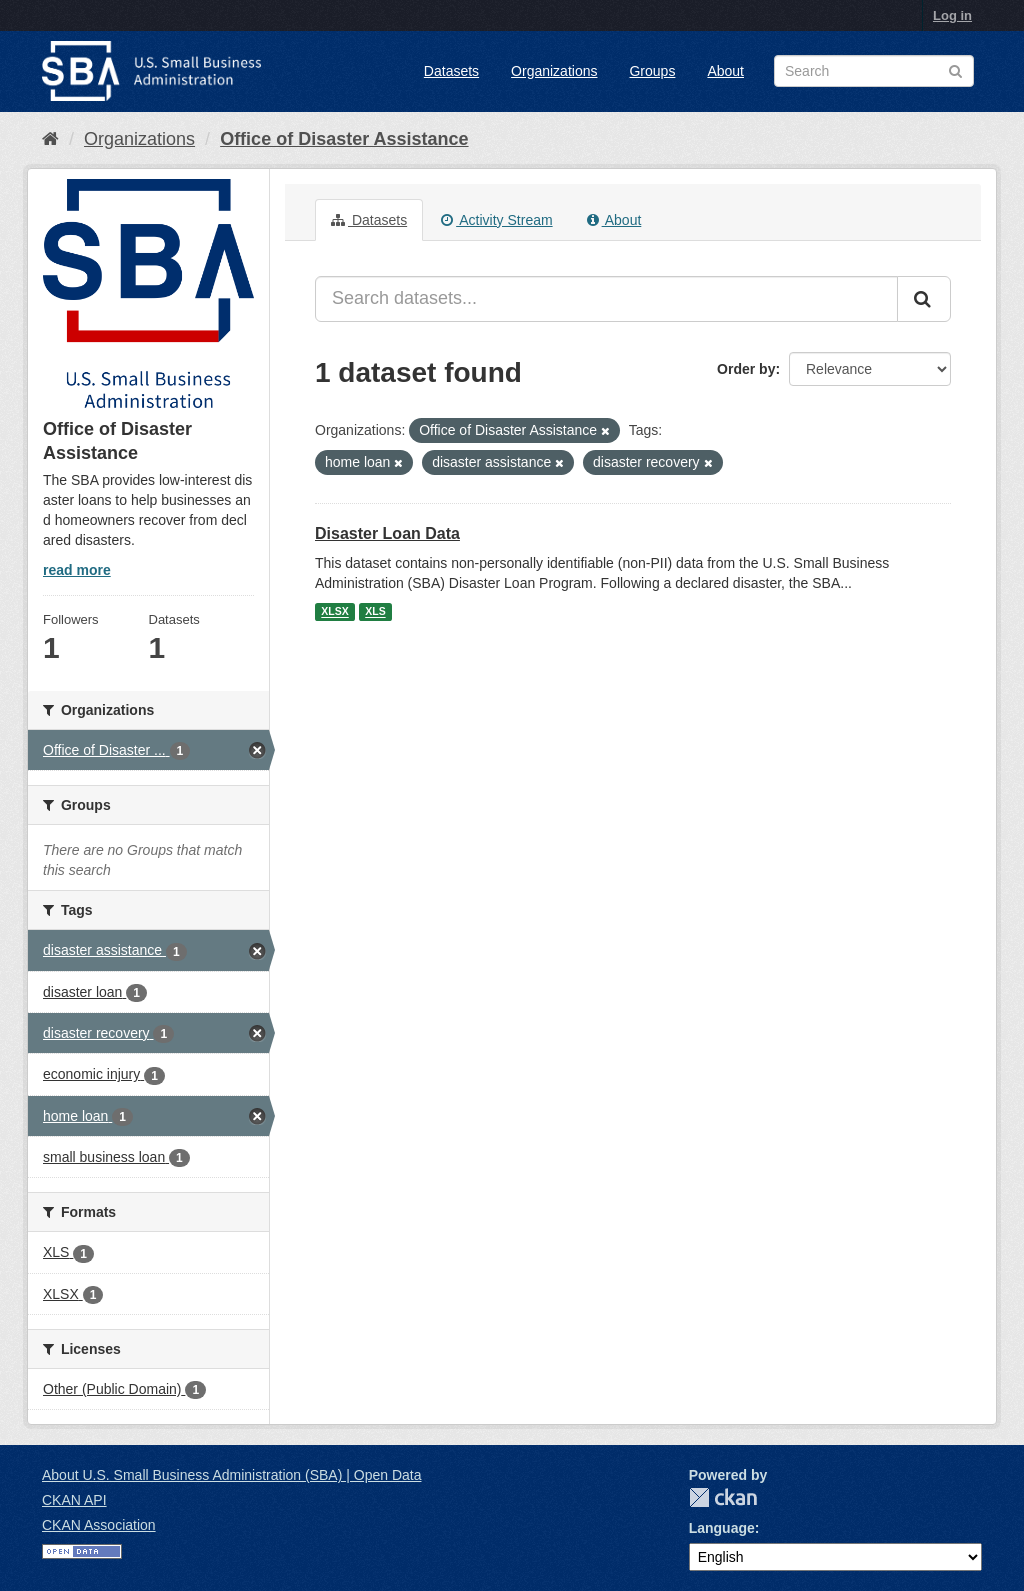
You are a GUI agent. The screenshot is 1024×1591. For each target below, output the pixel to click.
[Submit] (924, 299)
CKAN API (74, 1500)
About (725, 71)
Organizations (554, 71)
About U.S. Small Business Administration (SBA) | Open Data (231, 1475)
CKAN (723, 1497)
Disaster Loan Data (387, 533)
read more (77, 570)
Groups (652, 71)
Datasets (451, 71)
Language (722, 1528)
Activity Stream (496, 220)
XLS (375, 612)
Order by (746, 369)
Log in (952, 15)
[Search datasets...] (606, 299)
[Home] (50, 139)
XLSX (334, 612)
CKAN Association (99, 1525)
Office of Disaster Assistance (344, 139)
